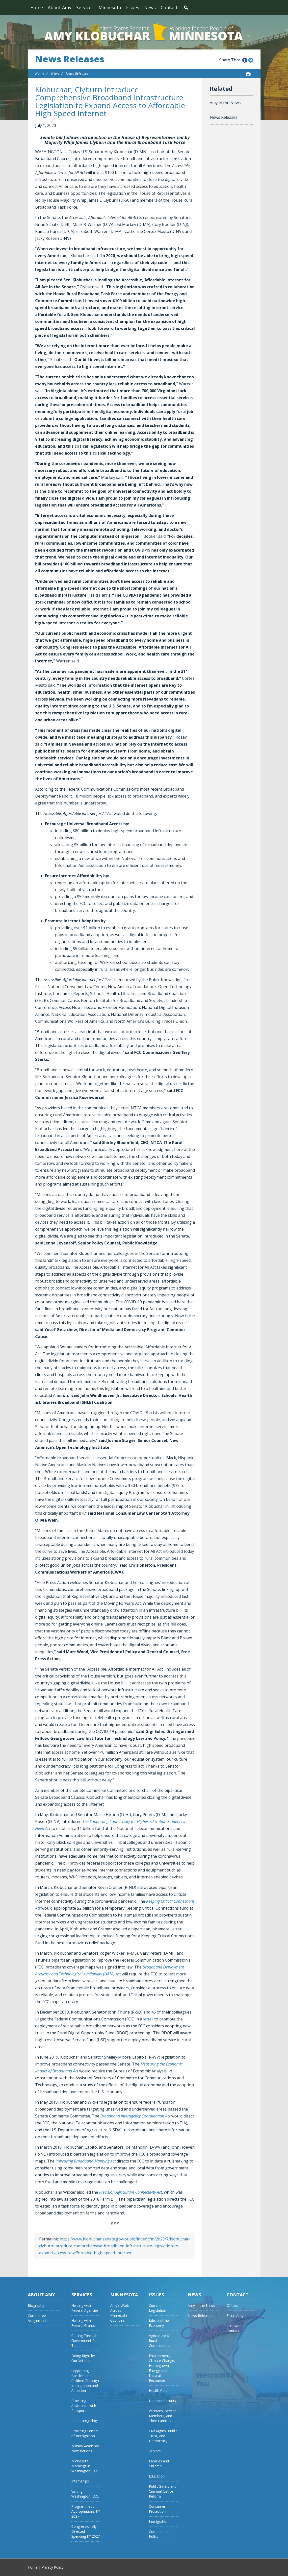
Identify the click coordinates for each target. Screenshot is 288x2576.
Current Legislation (157, 2308)
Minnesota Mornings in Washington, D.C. (85, 2466)
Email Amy (235, 2315)
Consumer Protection (157, 2509)
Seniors (155, 2451)
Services (85, 7)
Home (36, 7)
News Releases (69, 59)
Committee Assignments (38, 2318)
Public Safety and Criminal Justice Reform (162, 2491)
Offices (232, 2305)
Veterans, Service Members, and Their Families (162, 2415)
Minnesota (110, 7)
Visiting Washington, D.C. (85, 2494)
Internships (80, 2481)
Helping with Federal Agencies (85, 2308)
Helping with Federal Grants (83, 2323)
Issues (132, 7)
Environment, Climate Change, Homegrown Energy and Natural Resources (162, 2368)
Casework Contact (234, 2328)
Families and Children (159, 2463)
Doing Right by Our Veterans (83, 2358)
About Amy (59, 7)
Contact (169, 7)
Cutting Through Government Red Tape (85, 2340)
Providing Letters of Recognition (85, 2433)
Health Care (158, 2390)
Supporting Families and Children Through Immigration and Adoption (85, 2380)
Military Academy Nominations (85, 2448)
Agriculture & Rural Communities (159, 2340)
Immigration (158, 2521)
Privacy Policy (52, 2567)
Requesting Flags (85, 2420)
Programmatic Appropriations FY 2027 (85, 2511)
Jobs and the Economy (159, 2323)
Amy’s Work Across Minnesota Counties (119, 2313)
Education (157, 2476)
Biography (36, 2305)
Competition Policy (159, 2534)
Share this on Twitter (250, 60)
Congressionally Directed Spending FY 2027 (85, 2531)
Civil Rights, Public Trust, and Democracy (163, 2436)
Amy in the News (225, 102)
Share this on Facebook (244, 60)
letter (147, 2019)
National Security (162, 2400)
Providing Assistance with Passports (83, 2405)
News (150, 7)
